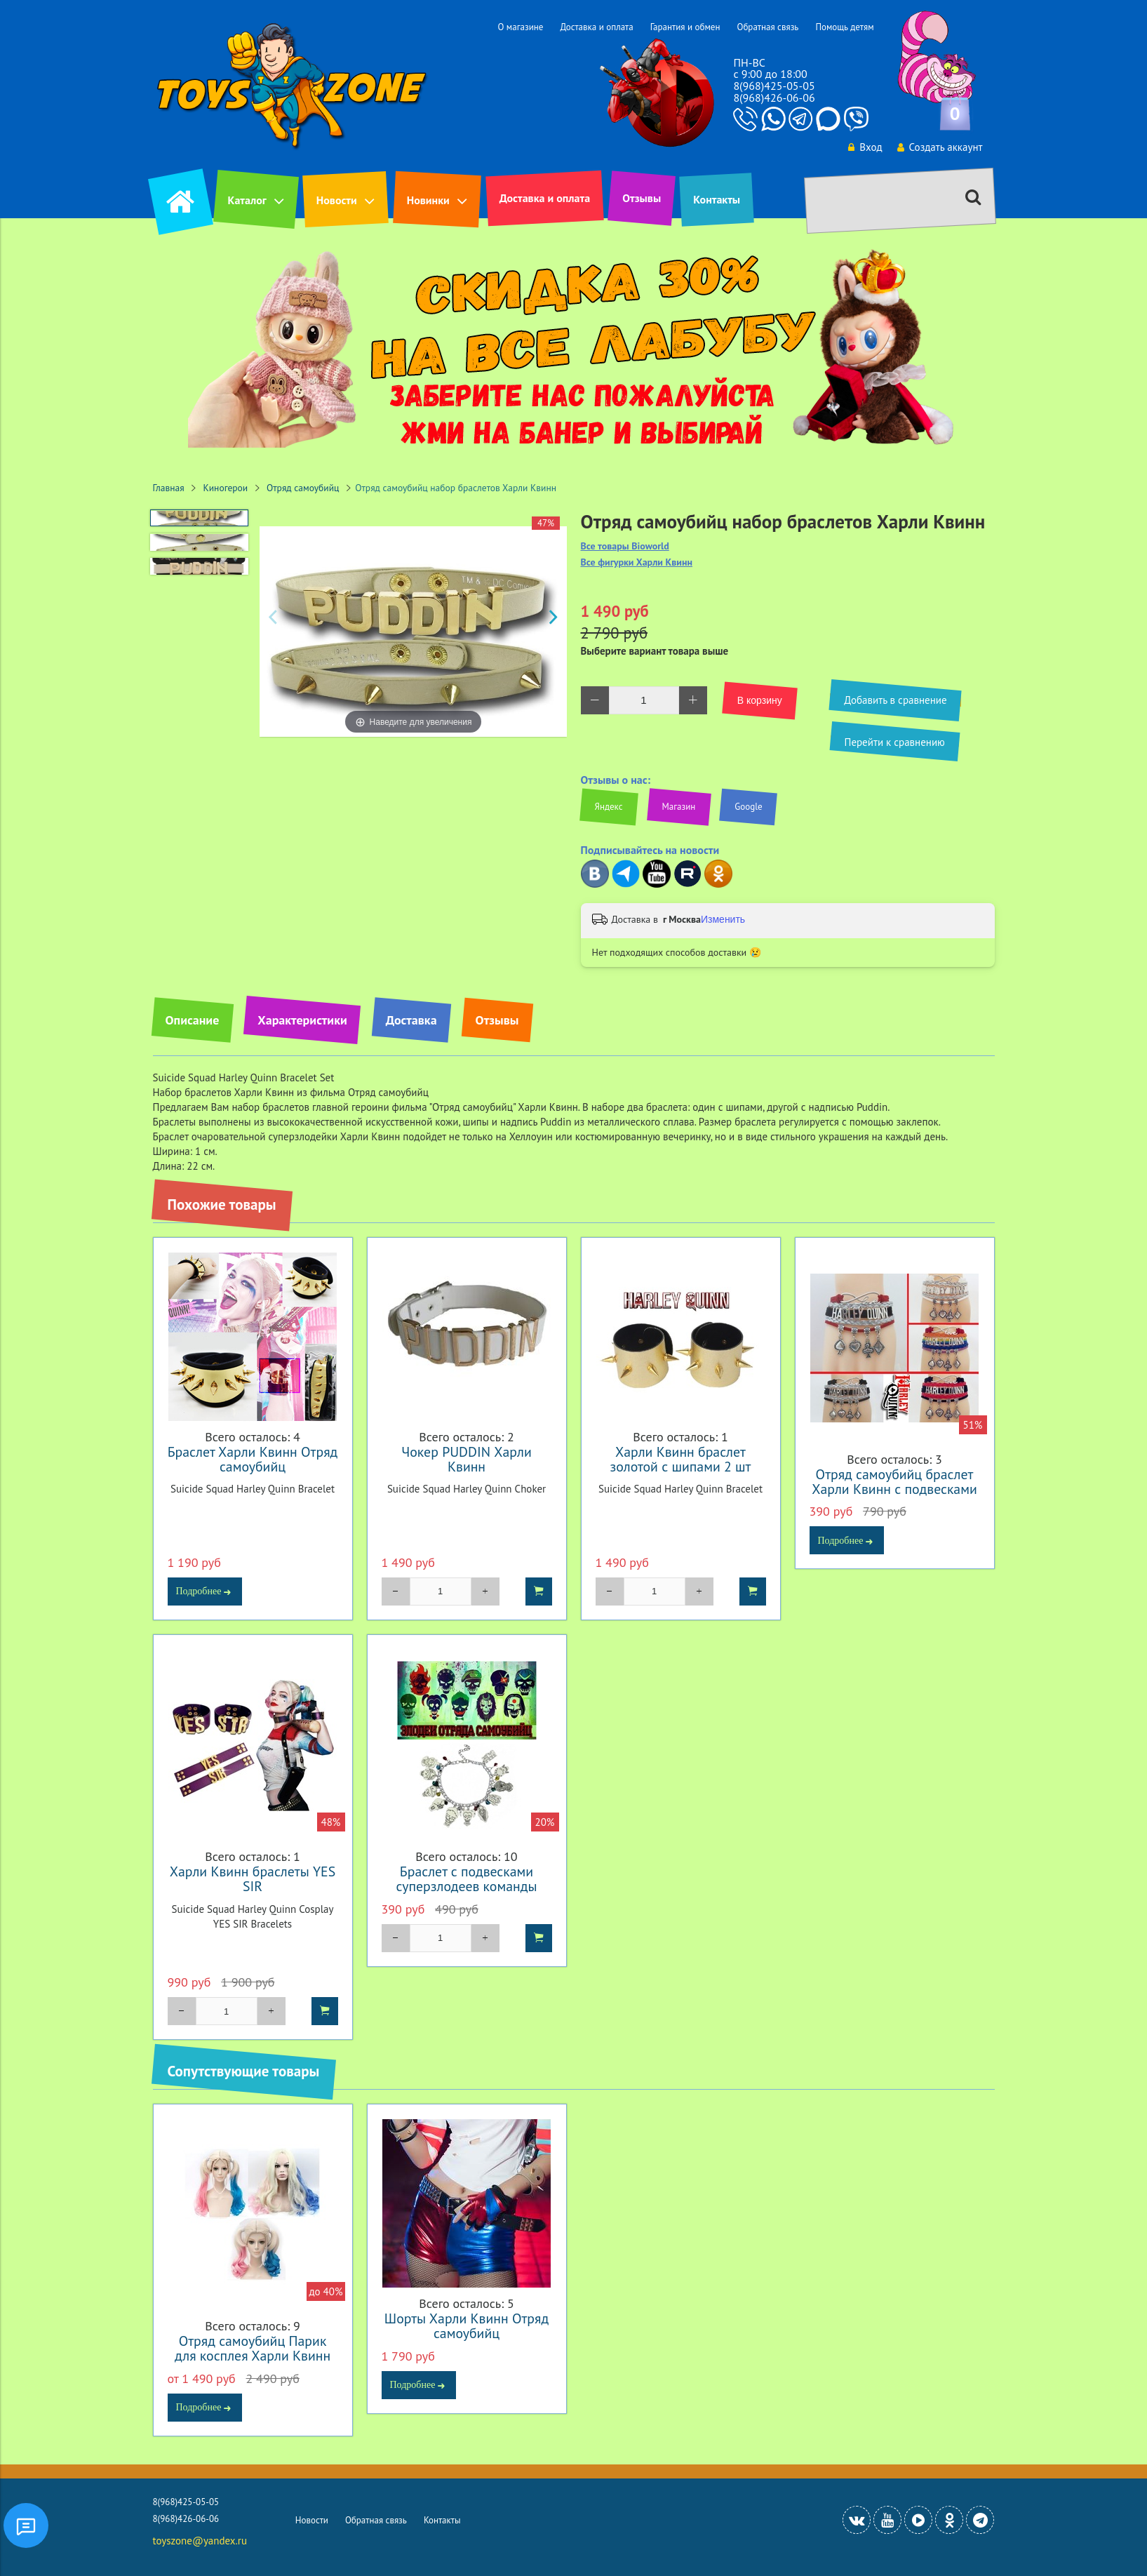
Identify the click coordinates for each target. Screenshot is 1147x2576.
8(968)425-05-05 (773, 86)
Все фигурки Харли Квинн (636, 562)
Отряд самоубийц (303, 487)
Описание (193, 1020)
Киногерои (225, 487)
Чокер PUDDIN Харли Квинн (466, 1459)
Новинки (428, 200)
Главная (169, 487)
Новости (336, 200)
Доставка (411, 1020)
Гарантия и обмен (685, 27)
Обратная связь (767, 27)
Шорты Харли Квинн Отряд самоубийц (466, 2325)
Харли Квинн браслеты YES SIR (252, 1878)
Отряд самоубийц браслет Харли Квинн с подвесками (894, 1481)
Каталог (247, 200)
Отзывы (641, 198)
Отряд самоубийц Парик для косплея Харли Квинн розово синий (252, 2355)
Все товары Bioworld (625, 546)
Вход (865, 147)
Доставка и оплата (596, 27)
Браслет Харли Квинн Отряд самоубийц (253, 1459)
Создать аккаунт (940, 147)
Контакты (716, 199)
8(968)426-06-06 (773, 98)
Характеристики (302, 1020)
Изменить (723, 919)
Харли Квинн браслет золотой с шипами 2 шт (680, 1459)
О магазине (520, 27)
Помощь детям (844, 27)
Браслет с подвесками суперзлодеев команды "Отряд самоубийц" (466, 1886)
